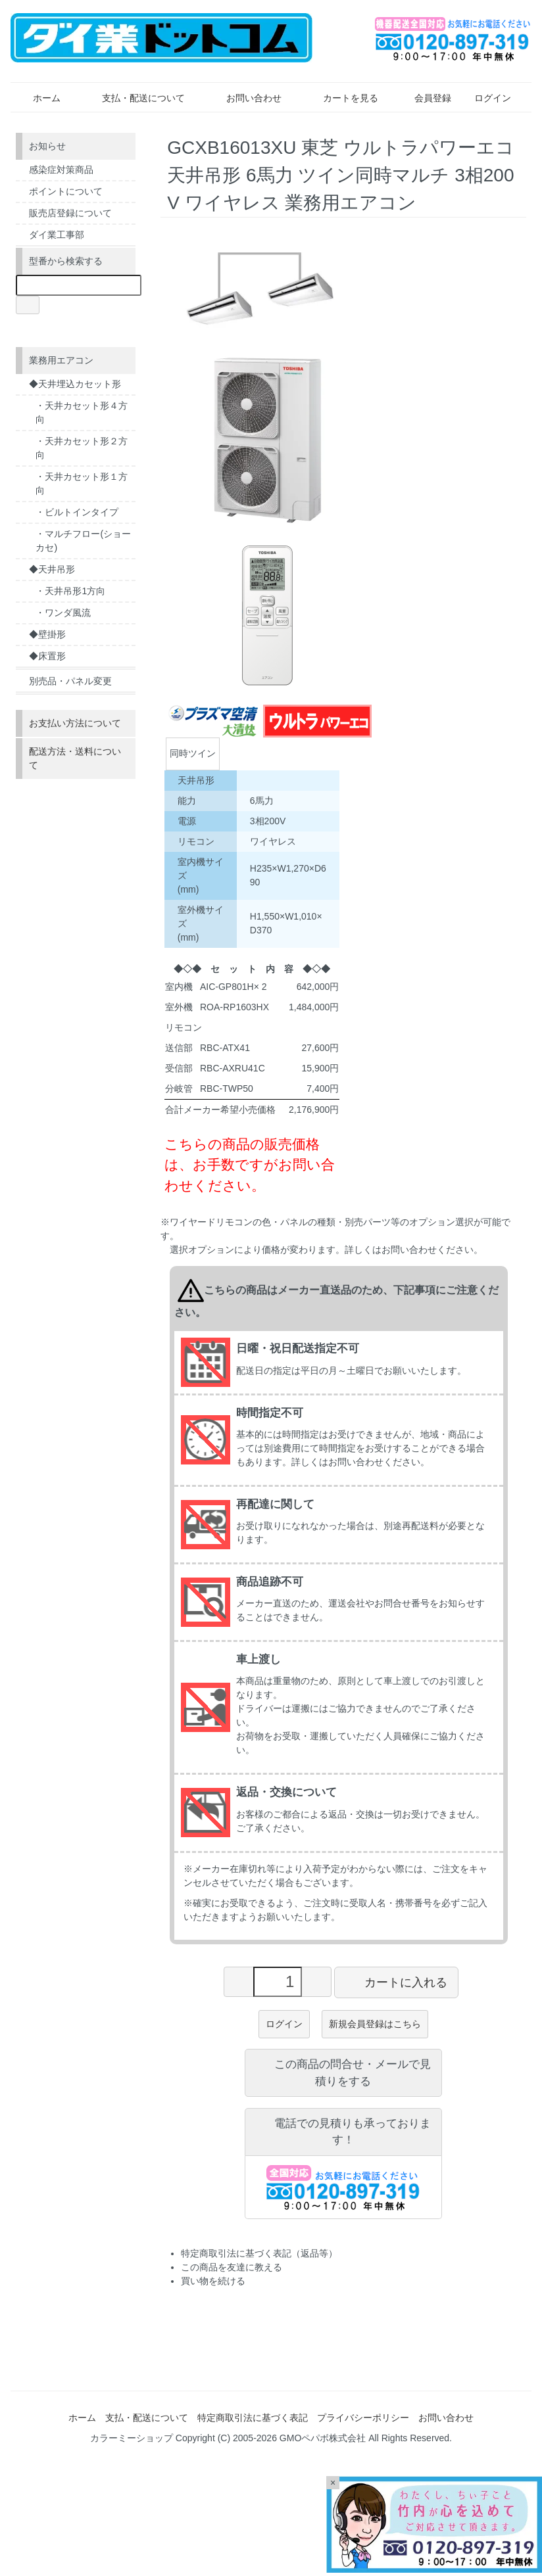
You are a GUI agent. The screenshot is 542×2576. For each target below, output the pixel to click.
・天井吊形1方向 (70, 591)
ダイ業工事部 (56, 234)
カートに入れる (396, 1982)
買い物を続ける (213, 2281)
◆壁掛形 (47, 634)
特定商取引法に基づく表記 (252, 2417)
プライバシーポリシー (363, 2417)
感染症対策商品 (61, 169)
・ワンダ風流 (63, 612)
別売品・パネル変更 (70, 681)
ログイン (485, 98)
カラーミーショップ (131, 2438)
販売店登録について (70, 213)
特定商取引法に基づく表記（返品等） (259, 2253)
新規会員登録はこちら (375, 2024)
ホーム (37, 98)
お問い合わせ (244, 98)
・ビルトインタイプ (77, 512)
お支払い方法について (75, 723)
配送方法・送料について (75, 758)
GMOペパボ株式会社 (323, 2438)
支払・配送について (134, 98)
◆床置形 (47, 656)
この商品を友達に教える (231, 2267)
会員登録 (426, 98)
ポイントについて (66, 191)
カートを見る (341, 98)
